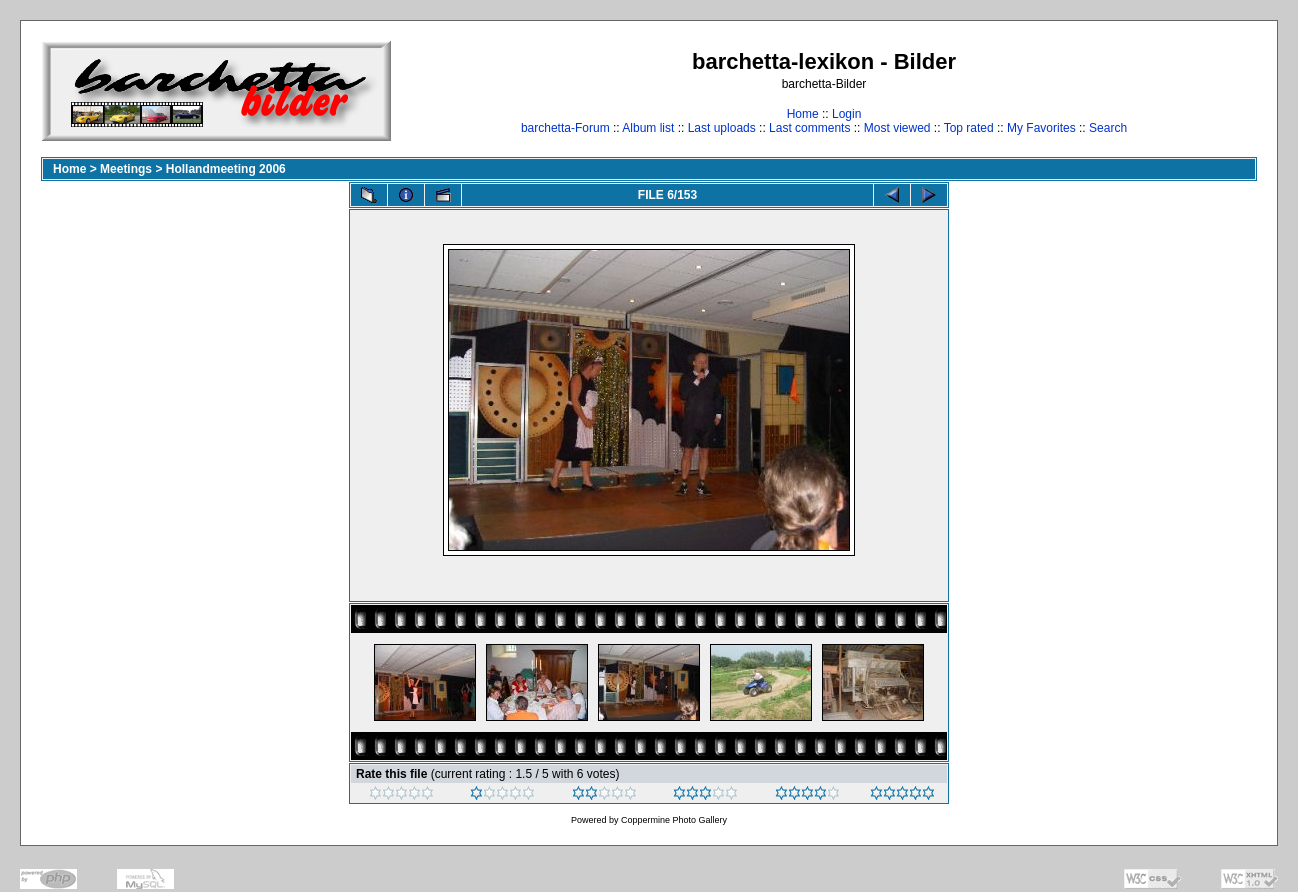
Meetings (126, 169)
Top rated (969, 128)
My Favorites (1041, 128)
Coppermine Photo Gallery (674, 820)
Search (1108, 128)
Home (803, 114)
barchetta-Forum (565, 128)
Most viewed (897, 128)
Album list (648, 128)
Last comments (809, 128)
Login (846, 114)
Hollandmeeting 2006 (226, 169)
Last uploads (722, 128)
